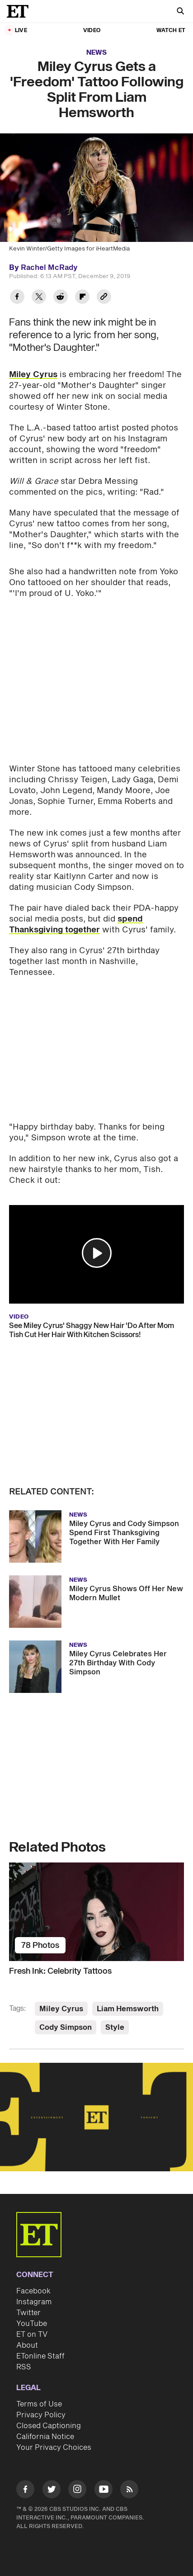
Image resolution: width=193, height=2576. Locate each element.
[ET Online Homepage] (20, 11)
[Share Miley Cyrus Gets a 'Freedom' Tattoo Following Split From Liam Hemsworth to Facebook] (17, 297)
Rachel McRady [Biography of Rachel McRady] (49, 267)
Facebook (33, 2291)
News (96, 52)
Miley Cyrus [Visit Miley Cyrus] (61, 2009)
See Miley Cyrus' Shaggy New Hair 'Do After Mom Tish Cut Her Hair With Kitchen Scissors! (91, 1330)
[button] (97, 1253)
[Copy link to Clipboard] (104, 297)
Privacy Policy (41, 2415)
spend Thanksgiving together (76, 924)
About (27, 2345)
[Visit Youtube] (103, 2490)
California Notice (45, 2436)
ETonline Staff (40, 2356)
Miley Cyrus (33, 375)
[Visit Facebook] (25, 2490)
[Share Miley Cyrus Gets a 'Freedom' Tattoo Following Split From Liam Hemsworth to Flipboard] (82, 297)
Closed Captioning (48, 2425)
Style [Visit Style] (114, 2027)
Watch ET (170, 30)
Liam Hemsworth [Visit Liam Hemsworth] (128, 2009)
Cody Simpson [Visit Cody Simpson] (65, 2027)
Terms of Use (39, 2404)
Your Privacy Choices (53, 2447)
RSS (23, 2367)
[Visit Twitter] (51, 2490)
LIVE (21, 30)
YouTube (31, 2323)
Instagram (34, 2302)
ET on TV (31, 2334)
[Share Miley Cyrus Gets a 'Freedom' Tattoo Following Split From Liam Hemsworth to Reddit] (60, 297)
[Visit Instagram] (77, 2490)
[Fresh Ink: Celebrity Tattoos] (96, 1911)
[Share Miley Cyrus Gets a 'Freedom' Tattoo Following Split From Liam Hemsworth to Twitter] (39, 297)
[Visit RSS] (129, 2490)
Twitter (28, 2312)
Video (91, 30)
